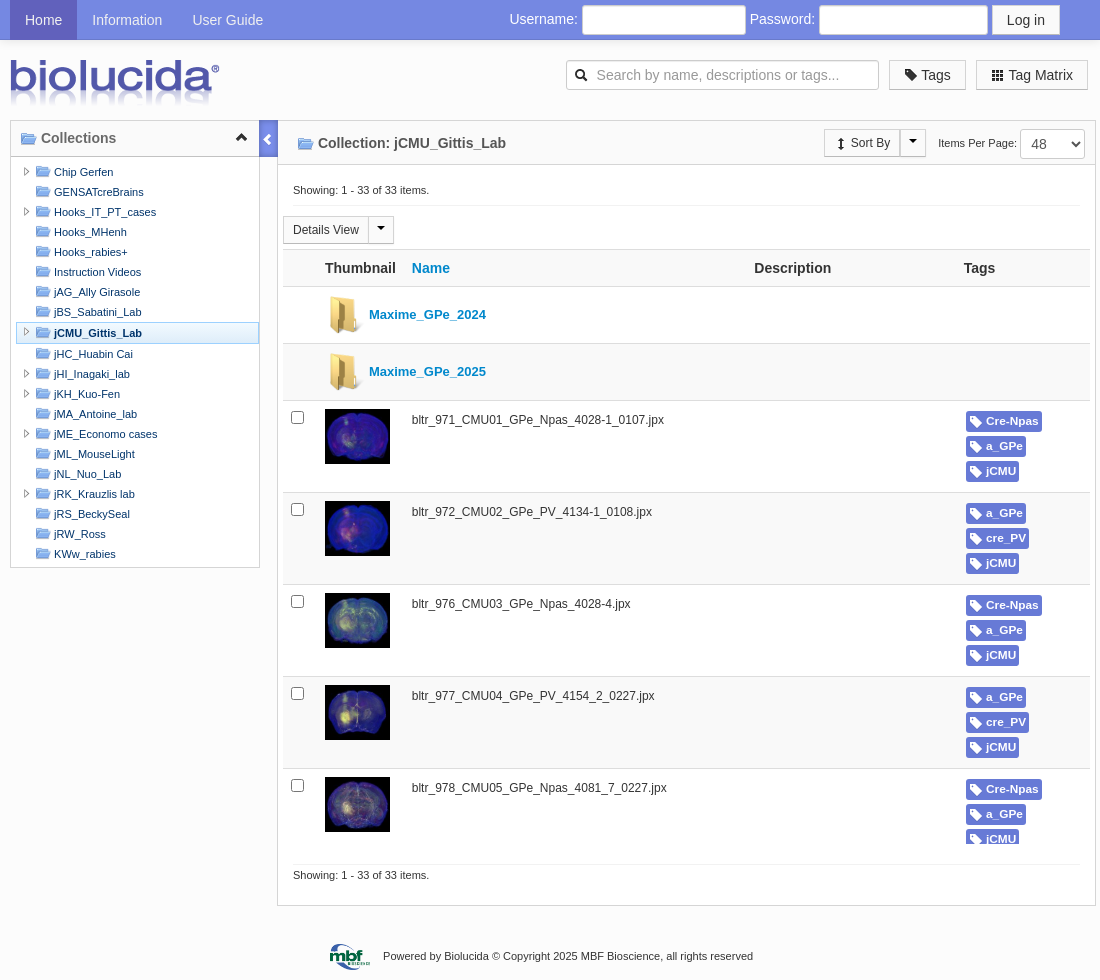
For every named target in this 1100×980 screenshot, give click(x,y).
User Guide (227, 20)
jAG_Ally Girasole (85, 291)
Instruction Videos (86, 271)
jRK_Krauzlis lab (83, 493)
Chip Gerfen (72, 171)
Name (431, 268)
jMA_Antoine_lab (84, 413)
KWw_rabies (73, 553)
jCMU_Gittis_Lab (86, 332)
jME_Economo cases (94, 433)
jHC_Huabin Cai (82, 353)
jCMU (993, 471)
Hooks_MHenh (79, 231)
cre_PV (997, 538)
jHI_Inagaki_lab (80, 373)
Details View (326, 230)
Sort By (862, 143)
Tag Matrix (1032, 75)
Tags (927, 75)
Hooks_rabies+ (79, 251)
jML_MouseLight (83, 453)
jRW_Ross (68, 533)
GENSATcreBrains (87, 191)
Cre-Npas (1004, 421)
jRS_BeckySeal (80, 513)
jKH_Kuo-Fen (75, 393)
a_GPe (996, 446)
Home (43, 20)
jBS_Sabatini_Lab (86, 311)
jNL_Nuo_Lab (76, 473)
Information (127, 20)
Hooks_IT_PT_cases (93, 211)
